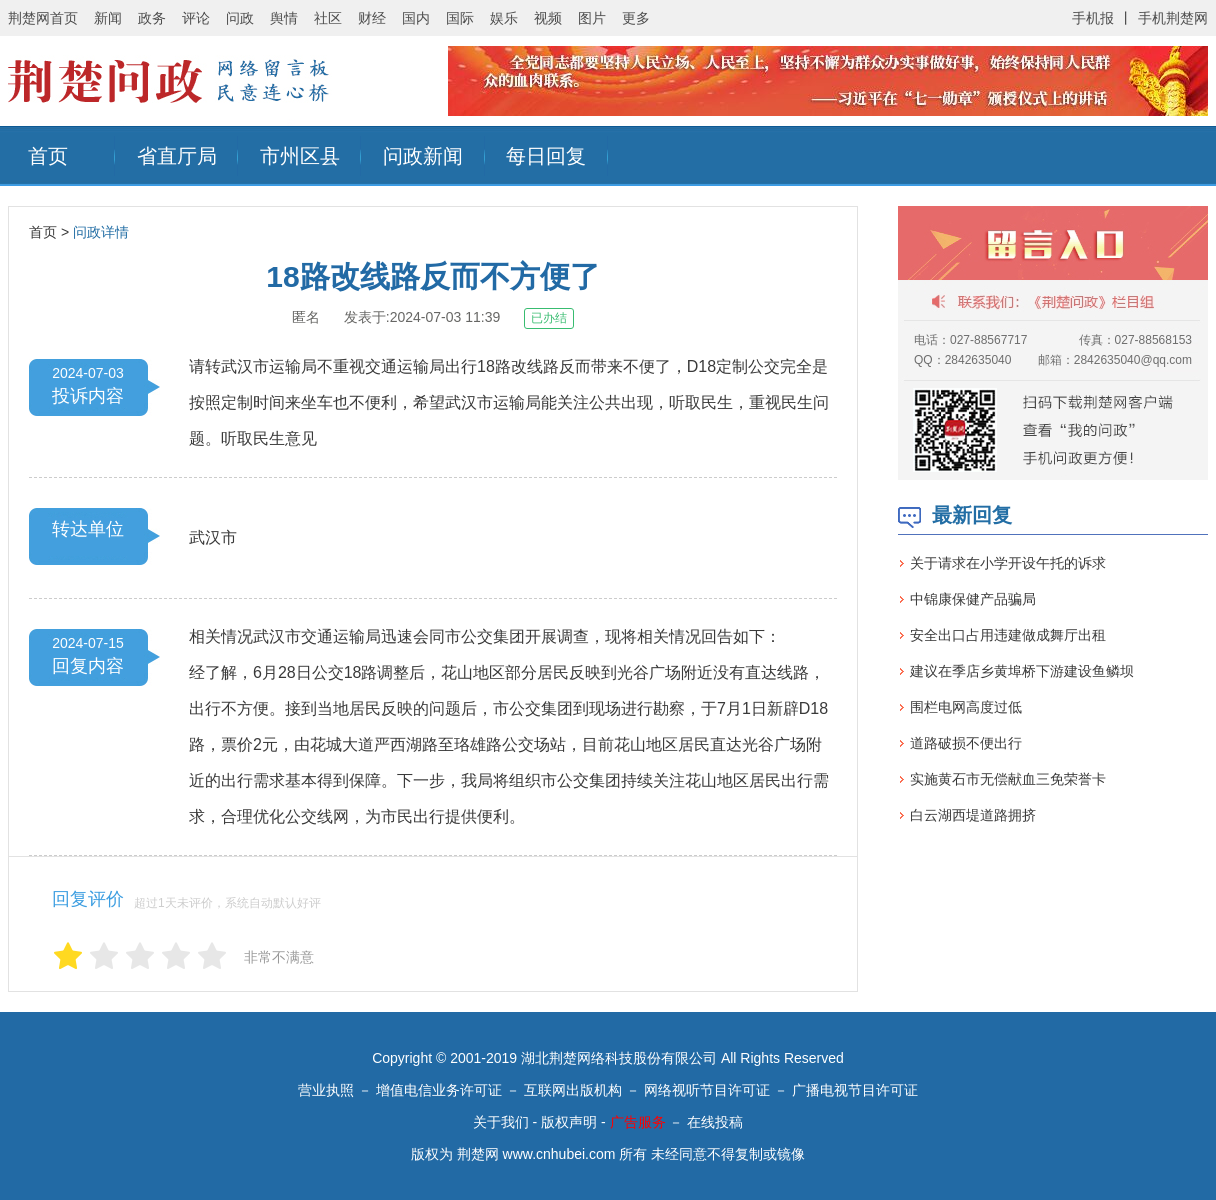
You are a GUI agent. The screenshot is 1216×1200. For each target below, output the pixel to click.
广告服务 (638, 1122)
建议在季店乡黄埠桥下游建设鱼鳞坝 (1022, 671)
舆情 (284, 18)
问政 (240, 18)
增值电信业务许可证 (439, 1090)
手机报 (1093, 18)
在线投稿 (715, 1122)
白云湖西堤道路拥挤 (973, 815)
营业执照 (326, 1090)
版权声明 (569, 1122)
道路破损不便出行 (966, 743)
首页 (48, 156)
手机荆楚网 (1173, 18)
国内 (416, 18)
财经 (372, 18)
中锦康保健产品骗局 (973, 599)
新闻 (108, 18)
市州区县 (300, 156)
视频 (548, 18)
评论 (196, 18)
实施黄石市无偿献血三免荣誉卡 (1008, 779)
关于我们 (501, 1122)
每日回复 (546, 156)
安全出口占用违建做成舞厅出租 (1008, 635)
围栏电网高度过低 (966, 707)
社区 (328, 18)
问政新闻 (423, 156)
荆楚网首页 (43, 18)
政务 (152, 18)
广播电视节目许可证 (855, 1090)
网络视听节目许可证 (707, 1090)
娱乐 (504, 18)
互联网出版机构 (573, 1090)
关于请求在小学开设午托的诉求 (1008, 563)
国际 (460, 18)
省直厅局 (177, 156)
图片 (592, 18)
